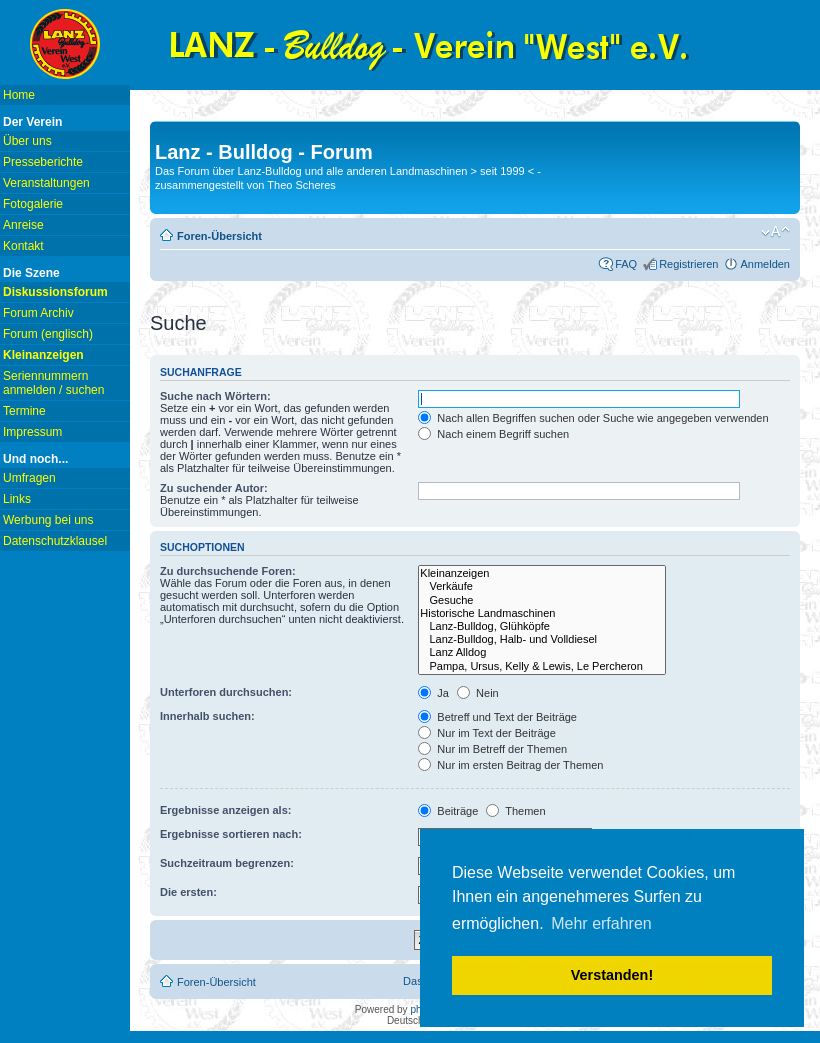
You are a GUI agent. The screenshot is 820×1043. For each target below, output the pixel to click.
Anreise (23, 225)
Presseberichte (43, 162)
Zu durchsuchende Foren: (228, 571)
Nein (478, 693)
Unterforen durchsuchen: (226, 692)
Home (19, 95)
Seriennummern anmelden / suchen (53, 383)
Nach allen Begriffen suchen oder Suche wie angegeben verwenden (593, 418)
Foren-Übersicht (219, 236)
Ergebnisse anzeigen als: (225, 810)
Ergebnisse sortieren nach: (231, 834)
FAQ (626, 264)
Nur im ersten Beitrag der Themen (510, 765)
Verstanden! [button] (612, 975)
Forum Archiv (38, 313)
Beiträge (448, 811)
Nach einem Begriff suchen (493, 434)
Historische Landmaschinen (542, 613)
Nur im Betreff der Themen (492, 749)
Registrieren (688, 264)
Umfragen (29, 478)
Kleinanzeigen (542, 573)
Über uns (27, 141)
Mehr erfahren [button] (601, 923)
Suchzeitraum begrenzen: (227, 863)
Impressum (32, 432)
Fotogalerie (33, 204)
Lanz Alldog (542, 652)
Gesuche (542, 600)
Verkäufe (542, 586)
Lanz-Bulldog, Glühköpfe (542, 626)
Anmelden (765, 264)
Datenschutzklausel (55, 541)
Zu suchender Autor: (214, 488)
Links (17, 499)
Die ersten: (188, 892)
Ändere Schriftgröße (775, 232)
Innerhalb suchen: (207, 716)
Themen (515, 811)
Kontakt (23, 246)
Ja (433, 693)
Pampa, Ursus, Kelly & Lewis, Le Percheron (542, 666)
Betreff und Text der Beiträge (497, 717)
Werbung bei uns (48, 520)
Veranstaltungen (46, 183)
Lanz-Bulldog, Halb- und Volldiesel (542, 639)
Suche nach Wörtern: (215, 396)
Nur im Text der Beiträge (486, 733)
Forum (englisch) (48, 334)
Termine (24, 411)
